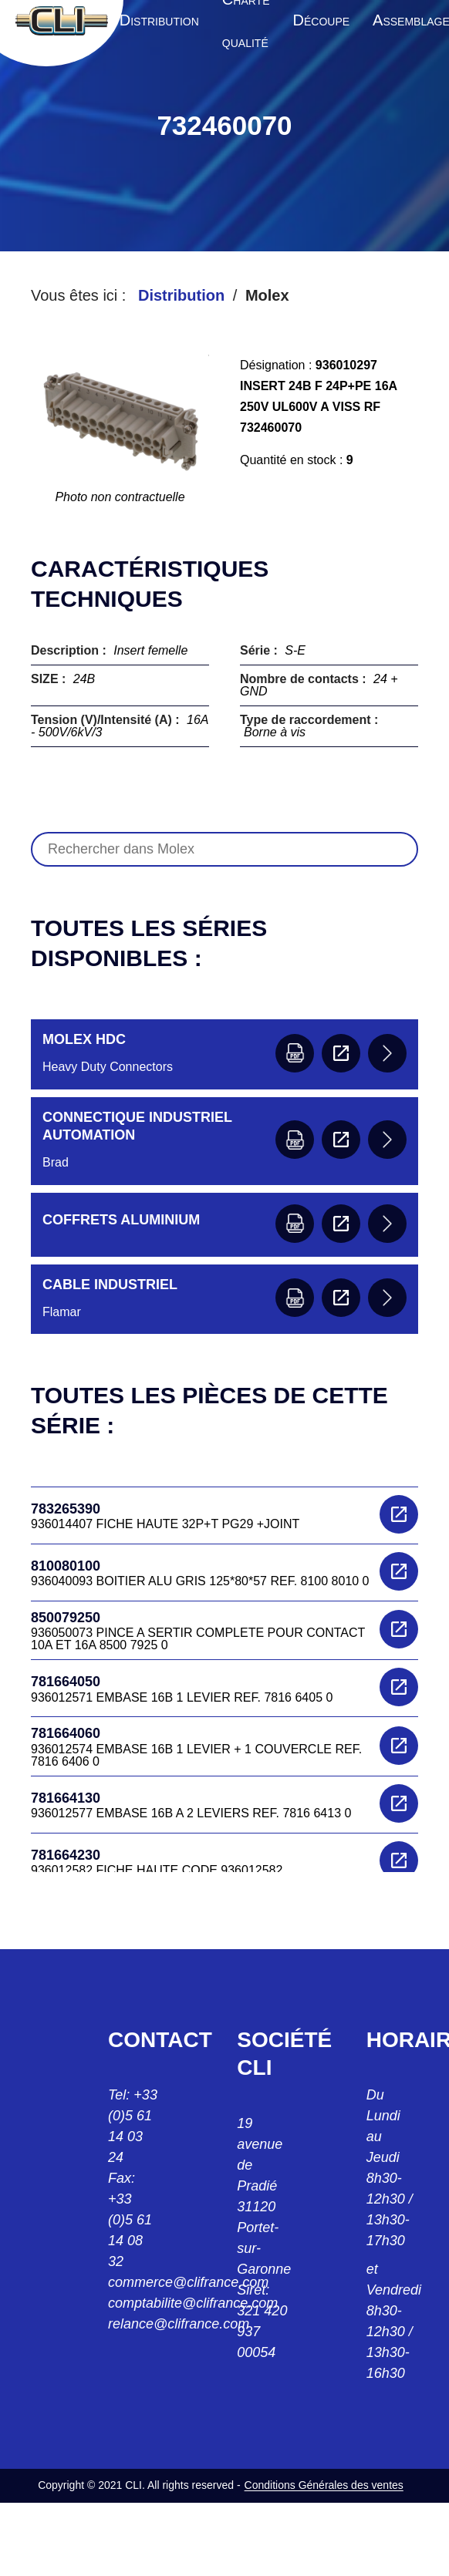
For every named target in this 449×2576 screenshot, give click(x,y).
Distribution (181, 295)
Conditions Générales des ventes (324, 2485)
